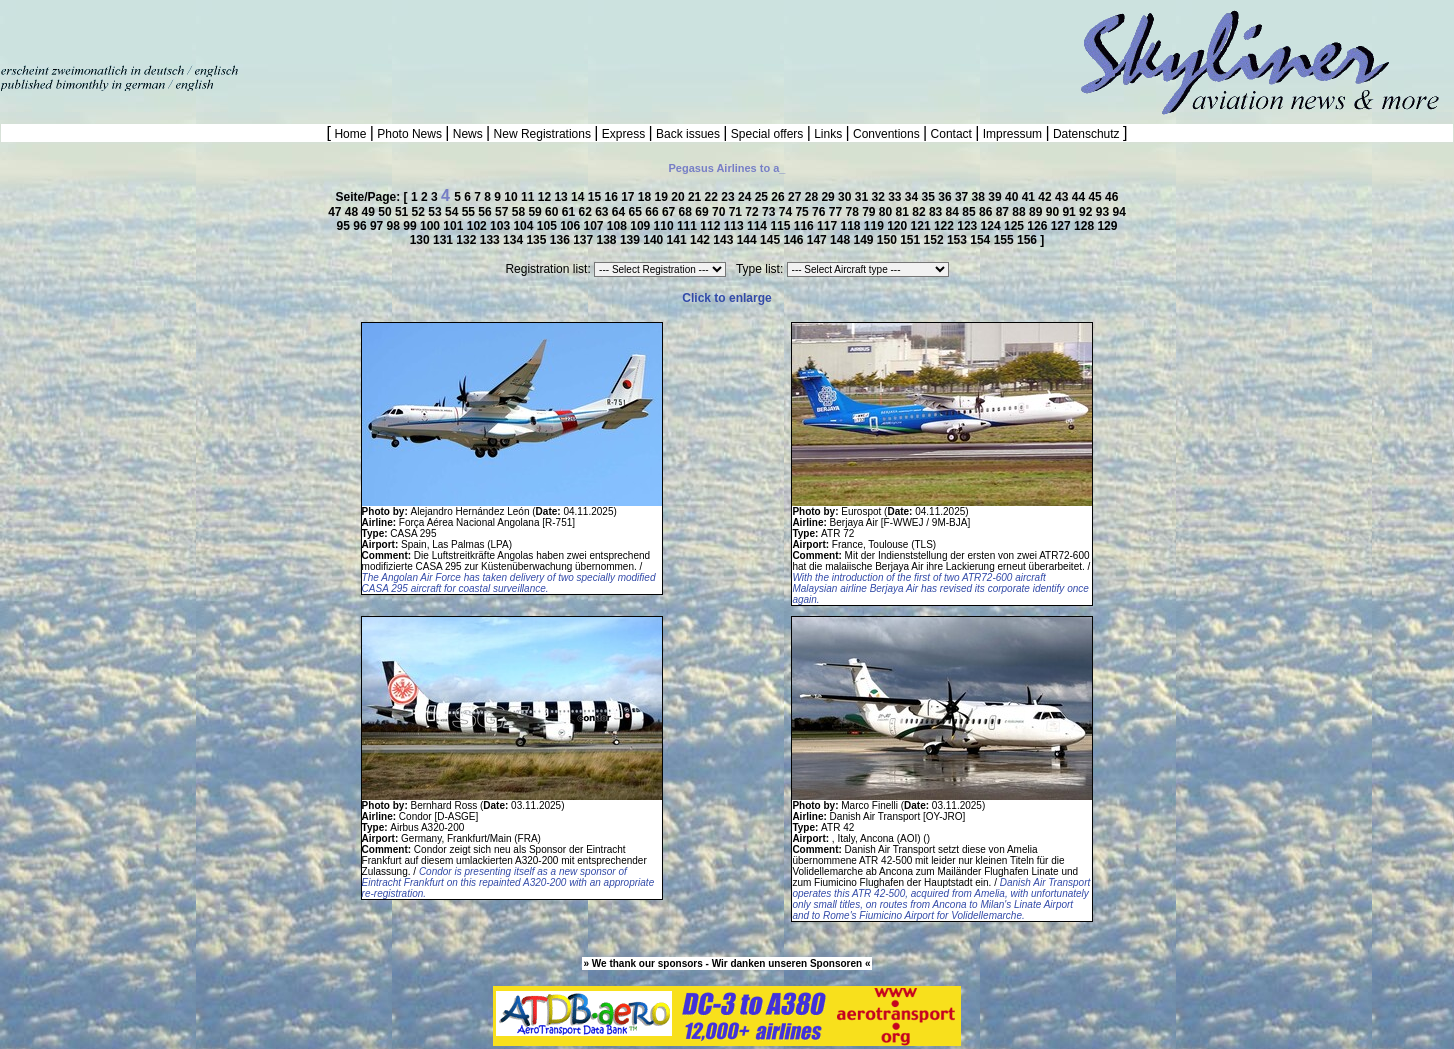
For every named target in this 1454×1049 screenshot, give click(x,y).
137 (584, 240)
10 (512, 197)
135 (537, 240)
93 (1104, 212)
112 (711, 226)
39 (996, 197)
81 (904, 212)
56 (486, 212)
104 (524, 226)
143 (724, 240)
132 (467, 240)
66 (653, 212)
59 (536, 212)
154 (981, 240)
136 (561, 240)
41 (1030, 197)
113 (735, 226)
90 (1054, 212)
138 (608, 240)
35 (930, 197)
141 (678, 240)
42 (1046, 197)
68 (687, 212)
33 (896, 197)
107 (595, 226)
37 (963, 197)
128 (1085, 226)
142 (701, 240)
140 (654, 240)
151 (911, 240)
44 (1080, 197)
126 (1038, 226)
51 (403, 212)
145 (771, 240)
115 (781, 226)
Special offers (767, 134)
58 (520, 212)
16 (612, 197)
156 (1028, 240)
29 (829, 197)
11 (529, 197)
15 (596, 197)
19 (663, 197)
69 (703, 212)
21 (696, 197)
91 (1070, 212)
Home (350, 134)
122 (945, 226)
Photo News (409, 134)
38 (980, 197)
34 (913, 197)
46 (1111, 197)
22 (713, 197)
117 (828, 226)
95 (345, 226)
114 (758, 226)
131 (444, 240)
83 (937, 212)
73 (770, 212)
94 (1118, 212)
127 (1062, 226)
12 (546, 197)
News (467, 134)
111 (688, 226)
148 (841, 240)
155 (1005, 240)
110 (665, 226)
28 (813, 197)
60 (553, 212)
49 (370, 212)
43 (1063, 197)
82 (920, 212)
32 (879, 197)
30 (846, 197)
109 (641, 226)
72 (753, 212)
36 (946, 197)
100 (431, 226)
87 (1004, 212)
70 (720, 212)
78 (853, 212)
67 (670, 212)
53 (436, 212)
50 (386, 212)
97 (378, 226)
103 (501, 226)
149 (864, 240)
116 (805, 226)
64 (620, 212)
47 (336, 212)
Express (623, 134)
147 (818, 240)
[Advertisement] (234, 30)
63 (603, 212)
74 (787, 212)
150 (888, 240)
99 (411, 226)
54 (453, 212)
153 (958, 240)
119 (875, 226)
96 (361, 226)
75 (803, 212)
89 (1037, 212)
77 (837, 212)
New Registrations (542, 134)
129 (1107, 226)
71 (737, 212)
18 (646, 197)
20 (679, 197)
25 (763, 197)
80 (887, 212)
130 (421, 240)
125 (1015, 226)
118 (851, 226)
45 (1096, 197)
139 (631, 240)
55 (470, 212)
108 (618, 226)
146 (794, 240)
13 (562, 197)
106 (571, 226)
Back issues (688, 134)
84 (954, 212)
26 (779, 197)
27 (796, 197)
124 (992, 226)
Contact (951, 134)
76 (820, 212)
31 (863, 197)
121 (922, 226)
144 (748, 240)
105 (548, 226)
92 (1087, 212)
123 (968, 226)
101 (454, 226)
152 (935, 240)
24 (746, 197)
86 (987, 212)
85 (970, 212)
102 (478, 226)
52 (420, 212)
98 (395, 226)
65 (637, 212)
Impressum (1012, 134)
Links (828, 134)
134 (514, 240)
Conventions (886, 134)
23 (729, 197)
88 (1020, 212)
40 (1013, 197)
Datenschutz (1086, 134)
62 (586, 212)
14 (579, 197)
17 (629, 197)
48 (353, 212)
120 (898, 226)
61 (570, 212)
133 (491, 240)
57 (503, 212)
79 (870, 212)
